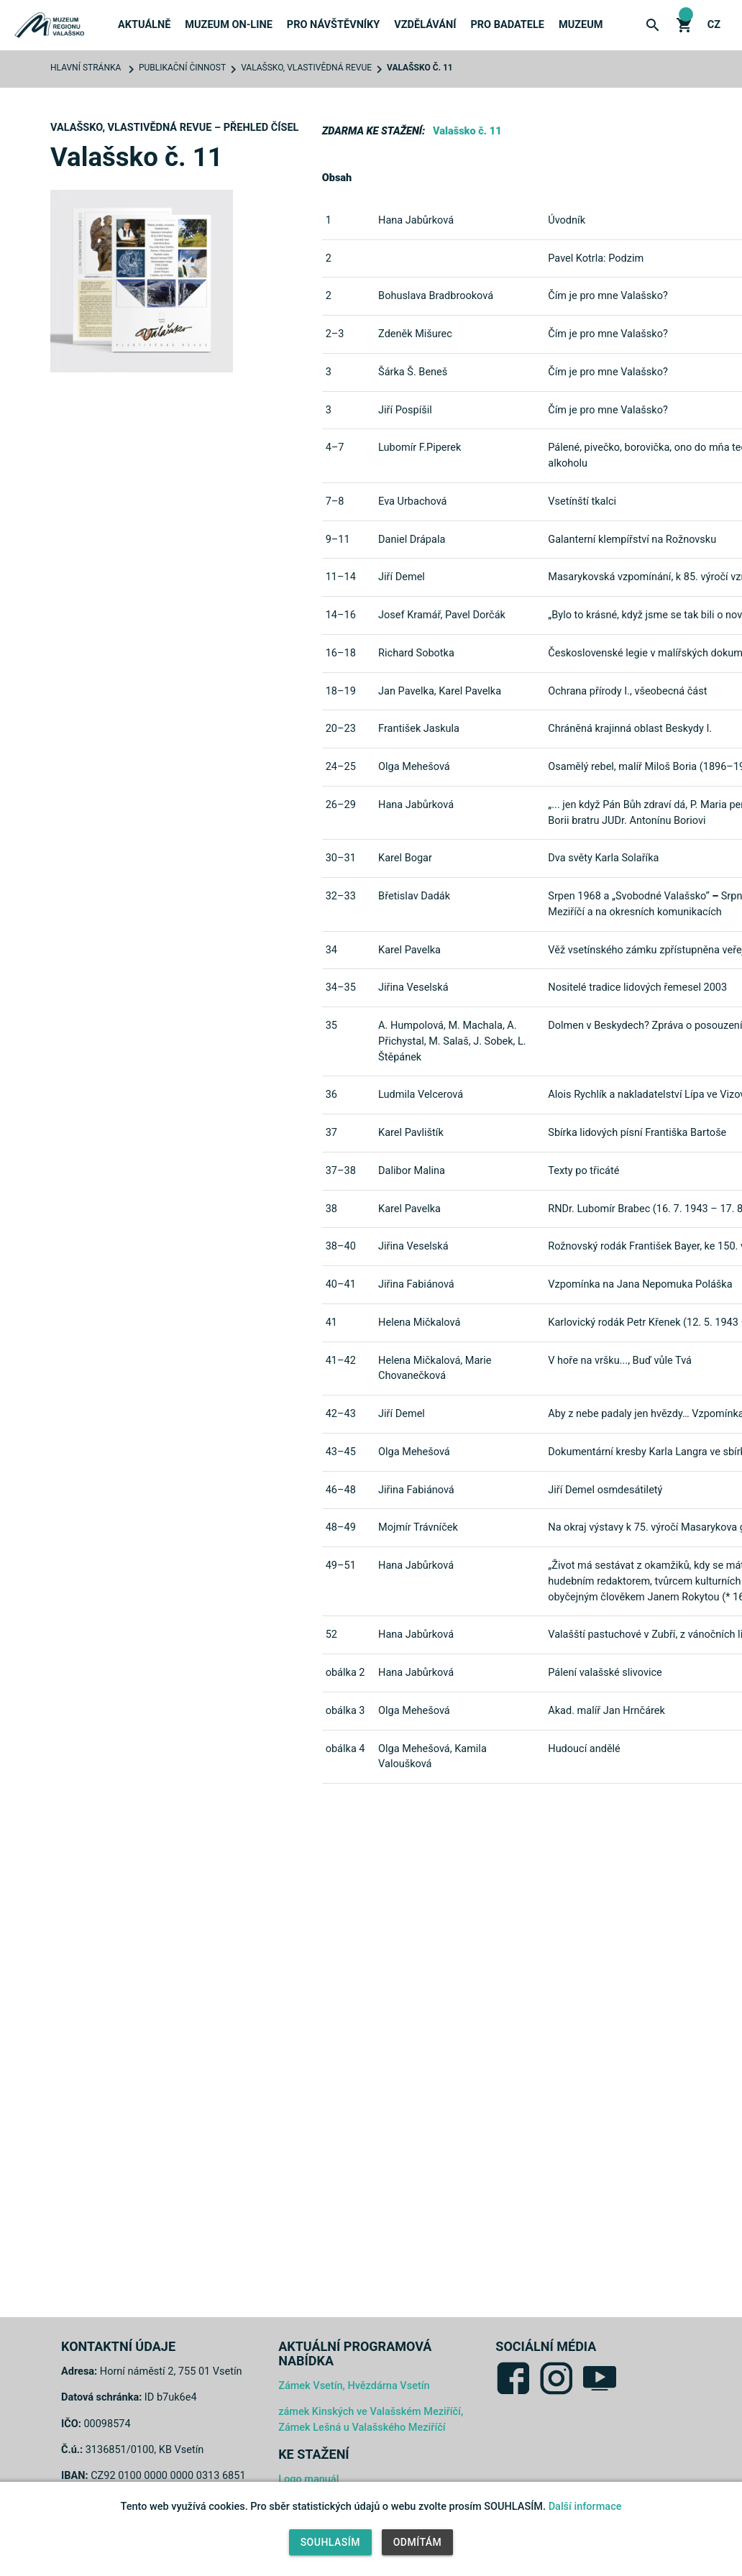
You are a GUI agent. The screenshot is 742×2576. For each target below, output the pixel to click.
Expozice (311, 186)
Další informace (585, 2507)
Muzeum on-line (228, 25)
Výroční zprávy (602, 150)
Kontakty (585, 365)
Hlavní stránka (85, 68)
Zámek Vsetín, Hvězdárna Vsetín (353, 2386)
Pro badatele (507, 25)
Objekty (309, 150)
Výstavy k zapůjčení (615, 114)
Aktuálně (144, 25)
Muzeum (581, 25)
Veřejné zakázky (605, 294)
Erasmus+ (586, 222)
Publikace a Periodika (347, 114)
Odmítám (417, 2542)
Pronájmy (587, 258)
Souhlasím (330, 2542)
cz (713, 25)
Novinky (140, 78)
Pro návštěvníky (333, 25)
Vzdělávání (425, 25)
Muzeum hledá (598, 330)
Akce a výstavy (328, 78)
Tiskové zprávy (160, 114)
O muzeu (581, 78)
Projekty (584, 186)
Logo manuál (308, 2479)
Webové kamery (329, 222)
